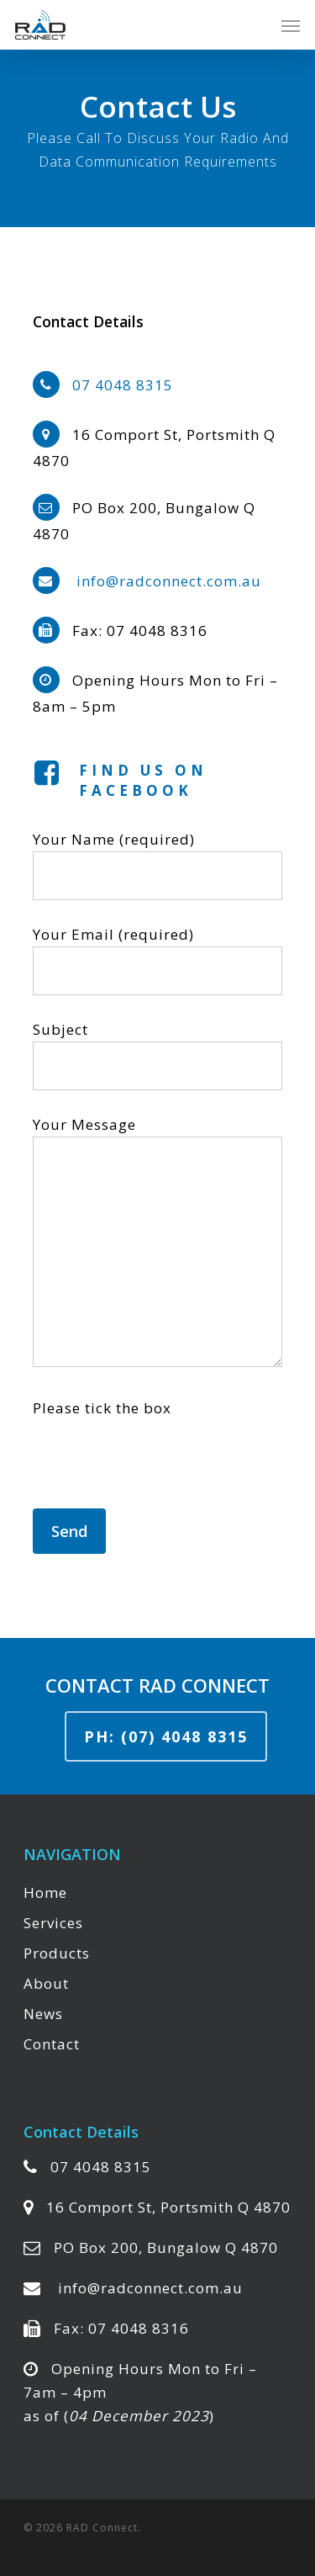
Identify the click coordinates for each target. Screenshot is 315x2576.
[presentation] (160, 1475)
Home (45, 1892)
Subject (157, 1055)
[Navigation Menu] (290, 25)
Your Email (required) (157, 960)
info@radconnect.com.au (168, 581)
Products (57, 1953)
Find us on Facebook (143, 780)
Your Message (157, 1244)
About (46, 1983)
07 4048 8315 (122, 385)
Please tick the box (102, 1408)
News (43, 2013)
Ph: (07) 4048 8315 (166, 1736)
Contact (52, 2044)
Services (53, 1922)
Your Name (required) (157, 865)
